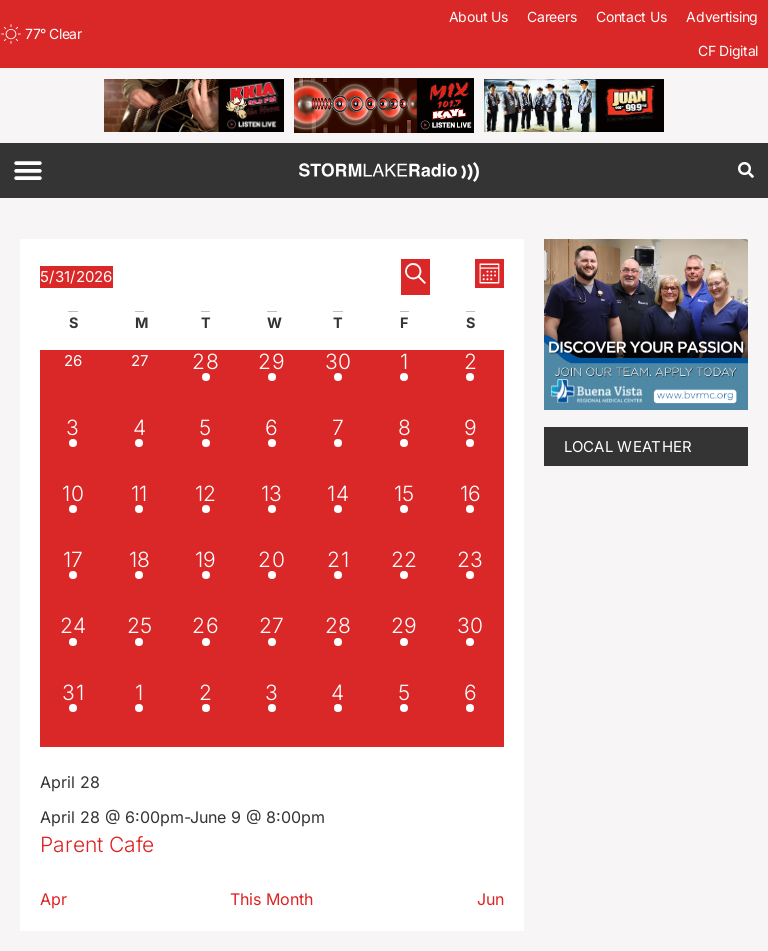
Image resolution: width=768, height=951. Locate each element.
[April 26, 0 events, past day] (73, 383)
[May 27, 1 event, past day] (272, 647)
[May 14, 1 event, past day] (338, 515)
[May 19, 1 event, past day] (205, 581)
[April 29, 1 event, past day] (272, 383)
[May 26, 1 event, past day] (205, 647)
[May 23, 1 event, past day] (470, 581)
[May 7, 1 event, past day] (338, 449)
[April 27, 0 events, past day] (139, 383)
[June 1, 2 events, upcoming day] (139, 714)
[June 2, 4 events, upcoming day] (205, 714)
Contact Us (631, 16)
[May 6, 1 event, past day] (272, 449)
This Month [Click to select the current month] (271, 899)
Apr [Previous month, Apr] (53, 899)
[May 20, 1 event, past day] (272, 581)
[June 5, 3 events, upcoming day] (404, 714)
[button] (27, 170)
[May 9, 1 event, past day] (470, 449)
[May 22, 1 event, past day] (404, 581)
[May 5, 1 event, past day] (205, 449)
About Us (478, 16)
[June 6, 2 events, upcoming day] (470, 714)
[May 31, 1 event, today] (73, 714)
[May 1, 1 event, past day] (404, 383)
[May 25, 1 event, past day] (139, 647)
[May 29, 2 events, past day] (404, 647)
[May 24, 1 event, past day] (73, 647)
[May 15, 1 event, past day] (404, 515)
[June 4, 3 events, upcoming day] (338, 714)
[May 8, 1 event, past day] (404, 449)
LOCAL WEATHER (628, 446)
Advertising (722, 16)
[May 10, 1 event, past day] (73, 515)
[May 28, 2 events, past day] (338, 647)
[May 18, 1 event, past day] (139, 581)
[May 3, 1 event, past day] (73, 449)
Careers (551, 16)
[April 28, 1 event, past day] (205, 383)
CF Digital (728, 50)
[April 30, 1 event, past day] (338, 383)
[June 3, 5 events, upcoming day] (272, 714)
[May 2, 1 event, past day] (470, 383)
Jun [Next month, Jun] (490, 899)
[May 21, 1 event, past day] (338, 581)
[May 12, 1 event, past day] (205, 515)
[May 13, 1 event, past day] (272, 515)
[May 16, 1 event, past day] (470, 515)
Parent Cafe (97, 844)
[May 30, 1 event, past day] (470, 647)
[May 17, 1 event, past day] (73, 581)
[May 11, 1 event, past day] (139, 515)
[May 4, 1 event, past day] (139, 449)
